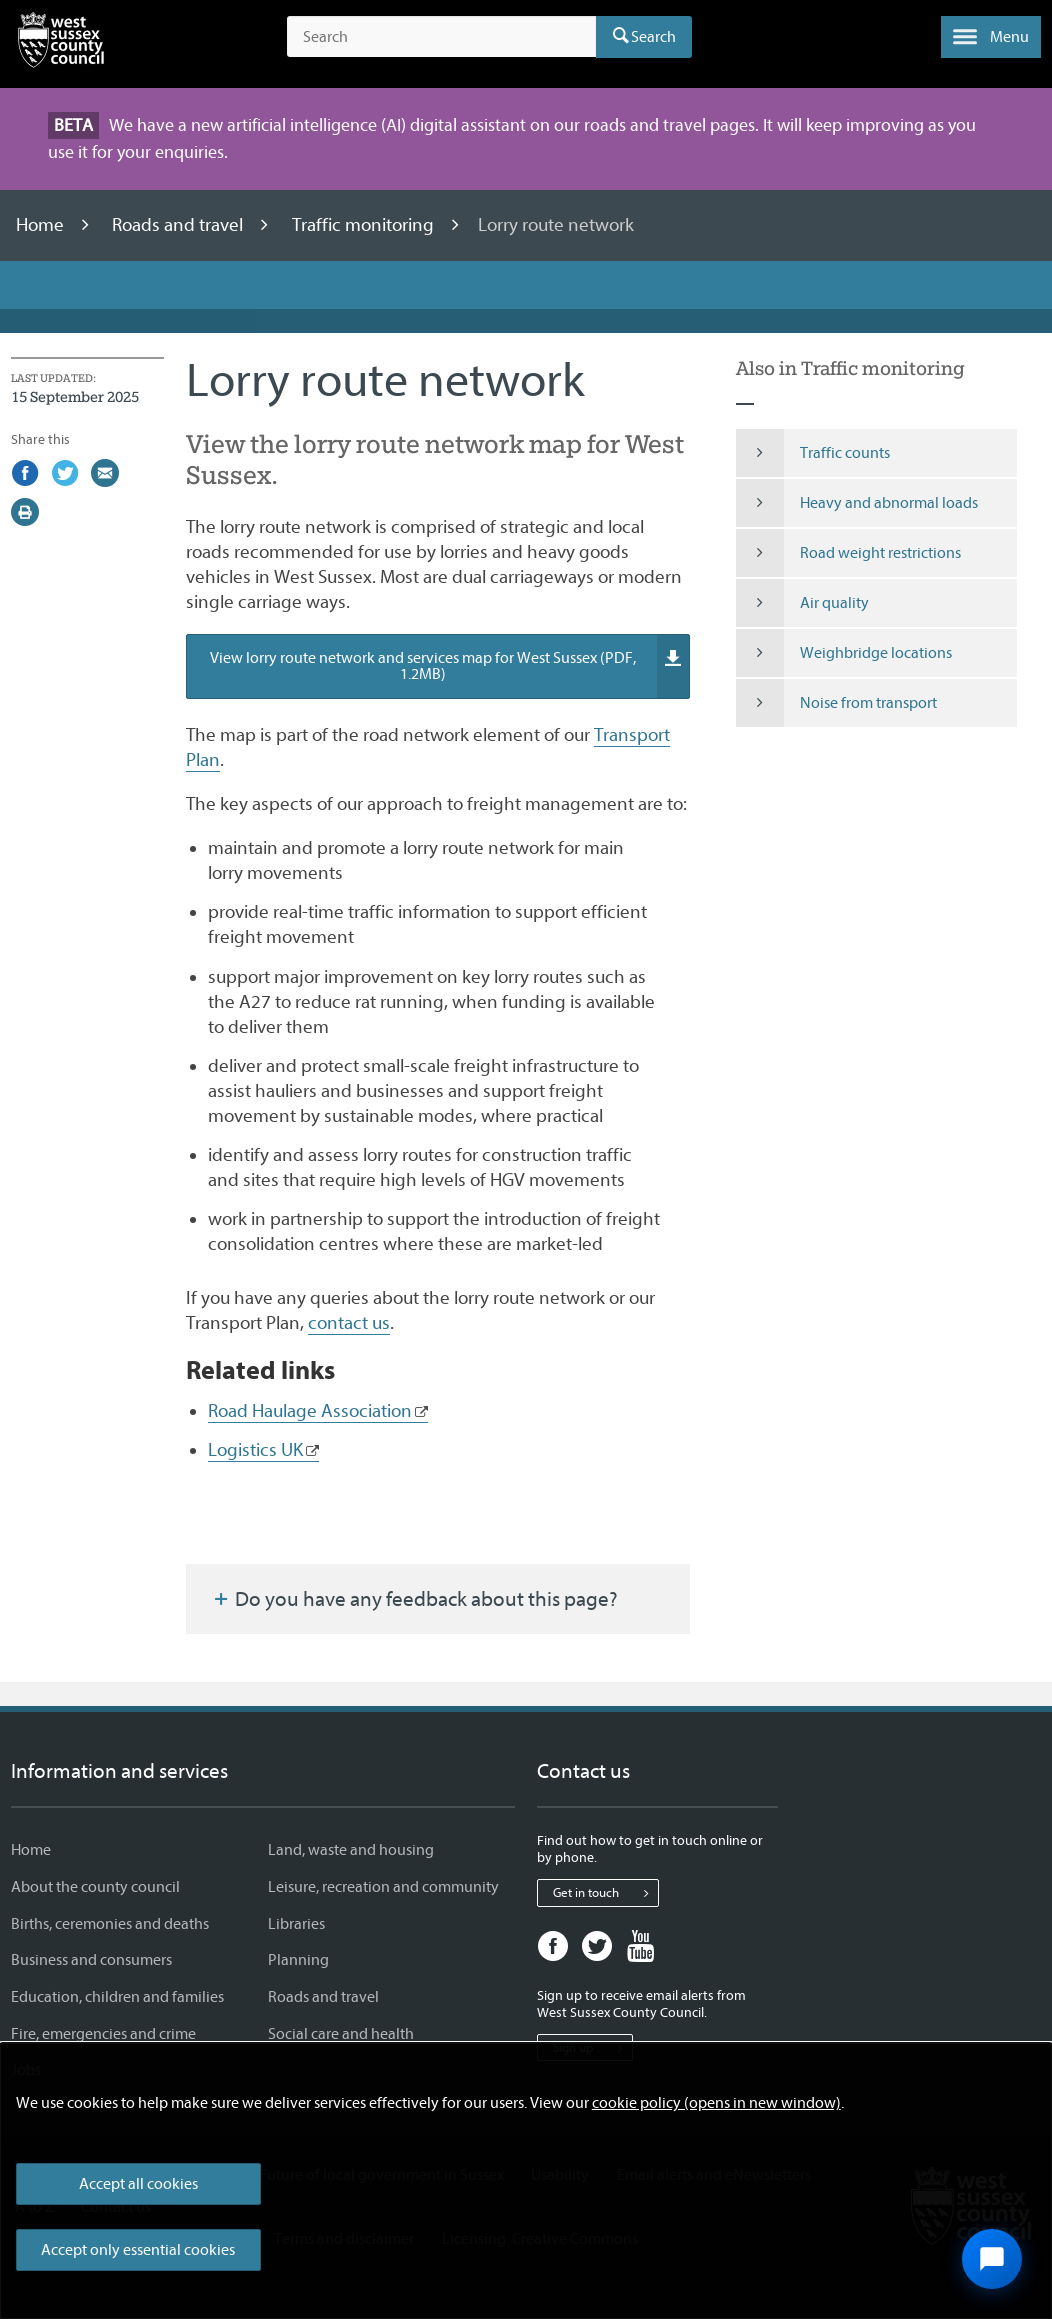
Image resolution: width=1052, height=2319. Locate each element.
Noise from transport (836, 703)
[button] (991, 37)
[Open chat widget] (992, 2259)
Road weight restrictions (848, 553)
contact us (349, 1323)
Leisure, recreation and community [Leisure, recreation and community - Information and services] (383, 1887)
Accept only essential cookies (138, 2250)
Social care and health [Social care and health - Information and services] (341, 2034)
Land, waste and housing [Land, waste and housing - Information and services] (351, 1850)
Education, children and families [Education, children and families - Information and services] (117, 1997)
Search (653, 37)
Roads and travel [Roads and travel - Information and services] (323, 1997)
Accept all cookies (138, 2184)
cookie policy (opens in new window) (716, 2103)
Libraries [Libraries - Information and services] (296, 1924)
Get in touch (605, 1893)
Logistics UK (255, 1450)
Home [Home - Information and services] (31, 1850)
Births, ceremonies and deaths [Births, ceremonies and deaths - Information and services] (110, 1924)
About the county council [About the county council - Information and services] (95, 1887)
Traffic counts (813, 453)
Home (42, 225)
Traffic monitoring (365, 225)
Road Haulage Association (310, 1411)
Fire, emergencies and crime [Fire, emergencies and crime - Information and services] (103, 2034)
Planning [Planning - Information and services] (298, 1960)
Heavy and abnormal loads (857, 503)
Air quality (802, 603)
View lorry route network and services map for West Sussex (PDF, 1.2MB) (449, 667)
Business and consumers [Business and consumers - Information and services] (91, 1960)
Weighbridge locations (844, 653)
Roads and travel (179, 225)
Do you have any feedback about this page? (414, 1599)
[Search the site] (441, 37)
